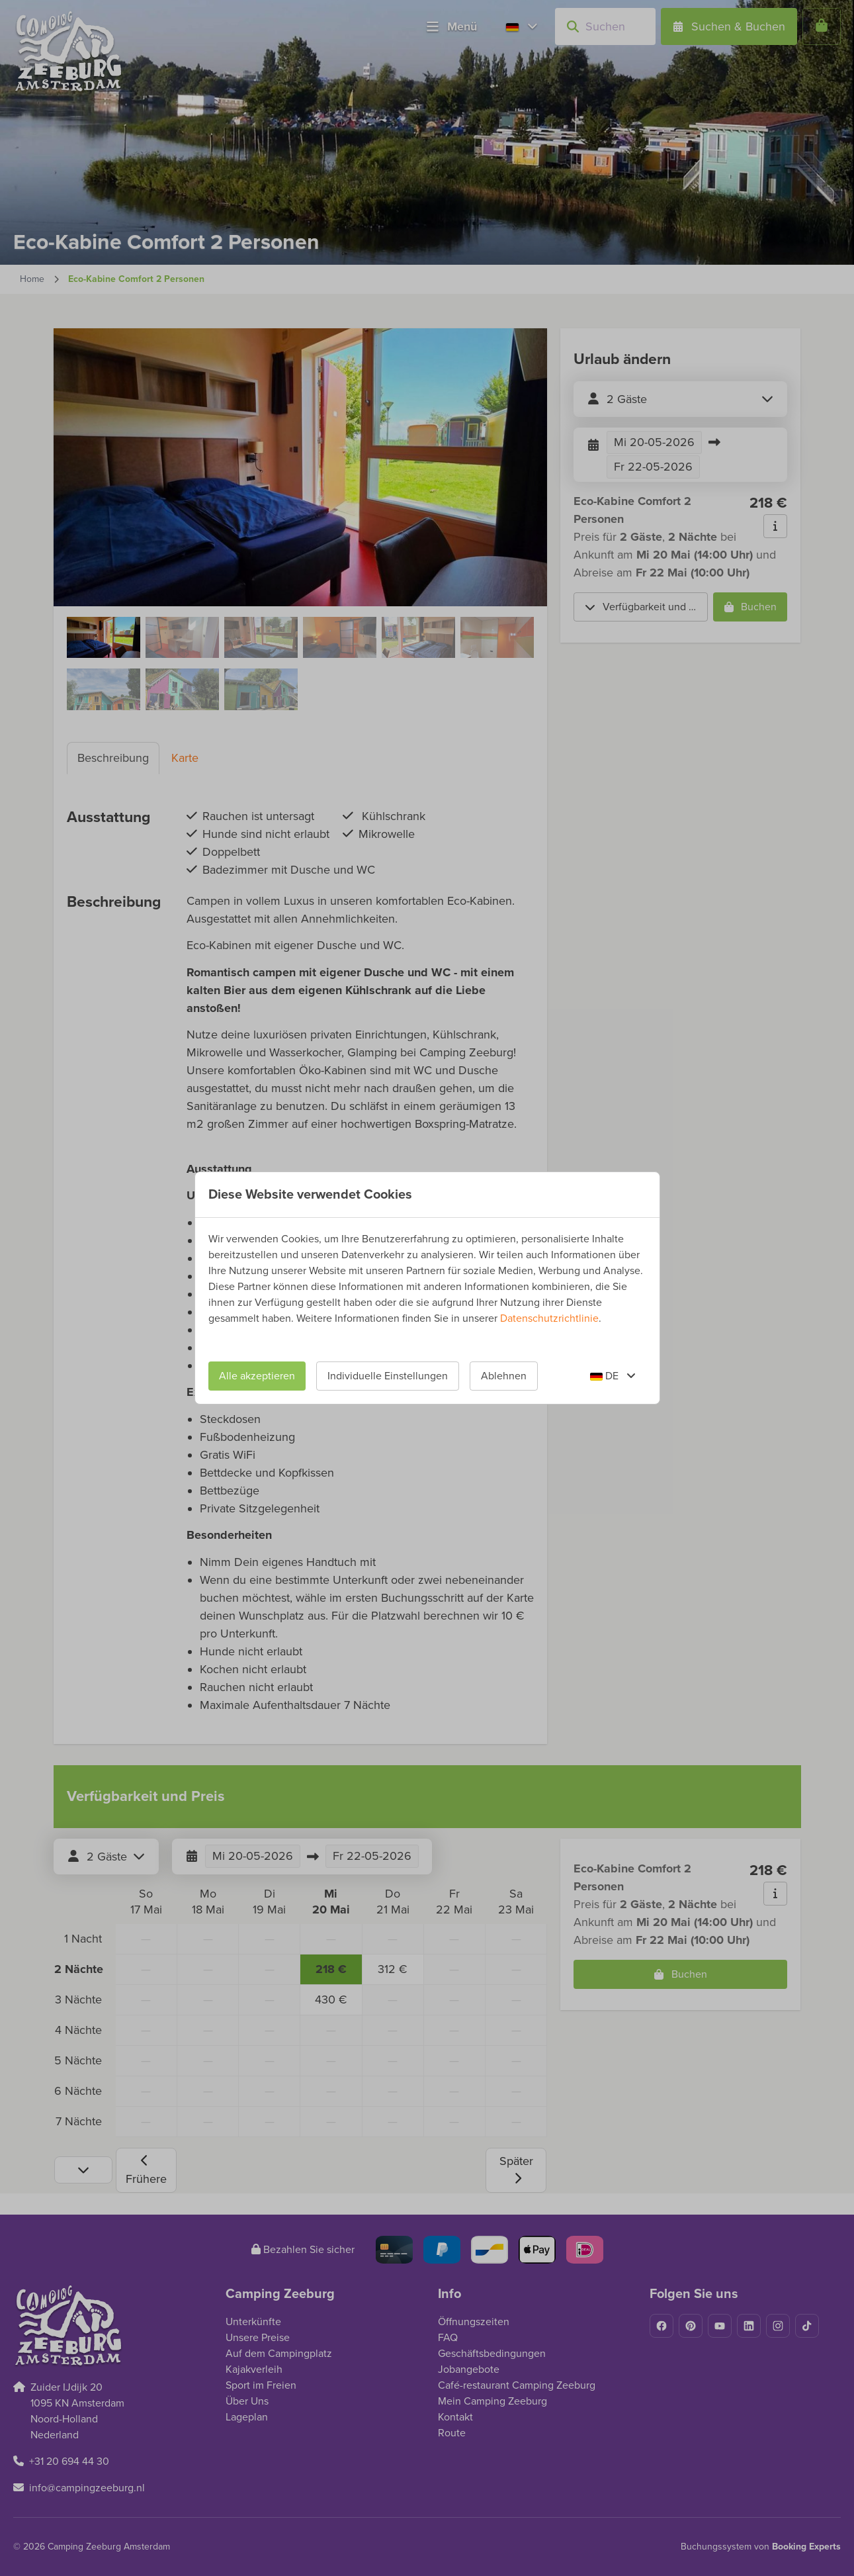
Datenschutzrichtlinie (549, 1318)
